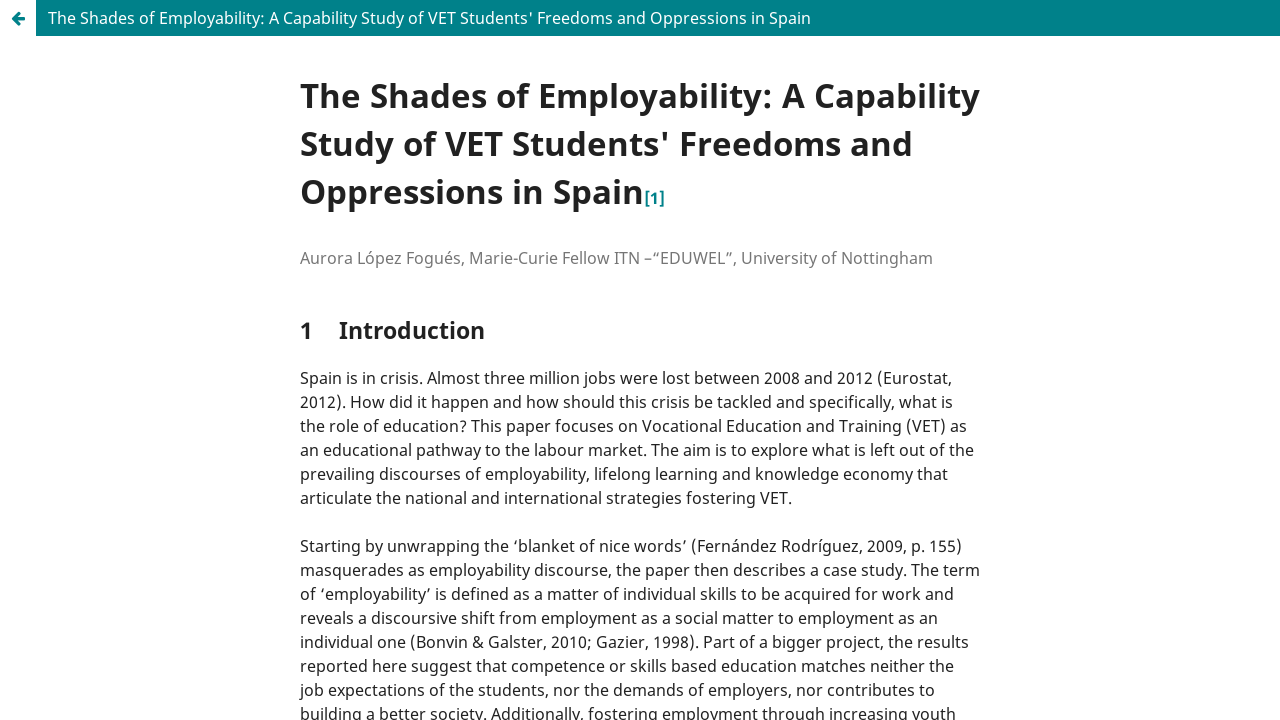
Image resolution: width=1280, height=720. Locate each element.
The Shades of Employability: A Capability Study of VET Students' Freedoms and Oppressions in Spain (429, 18)
